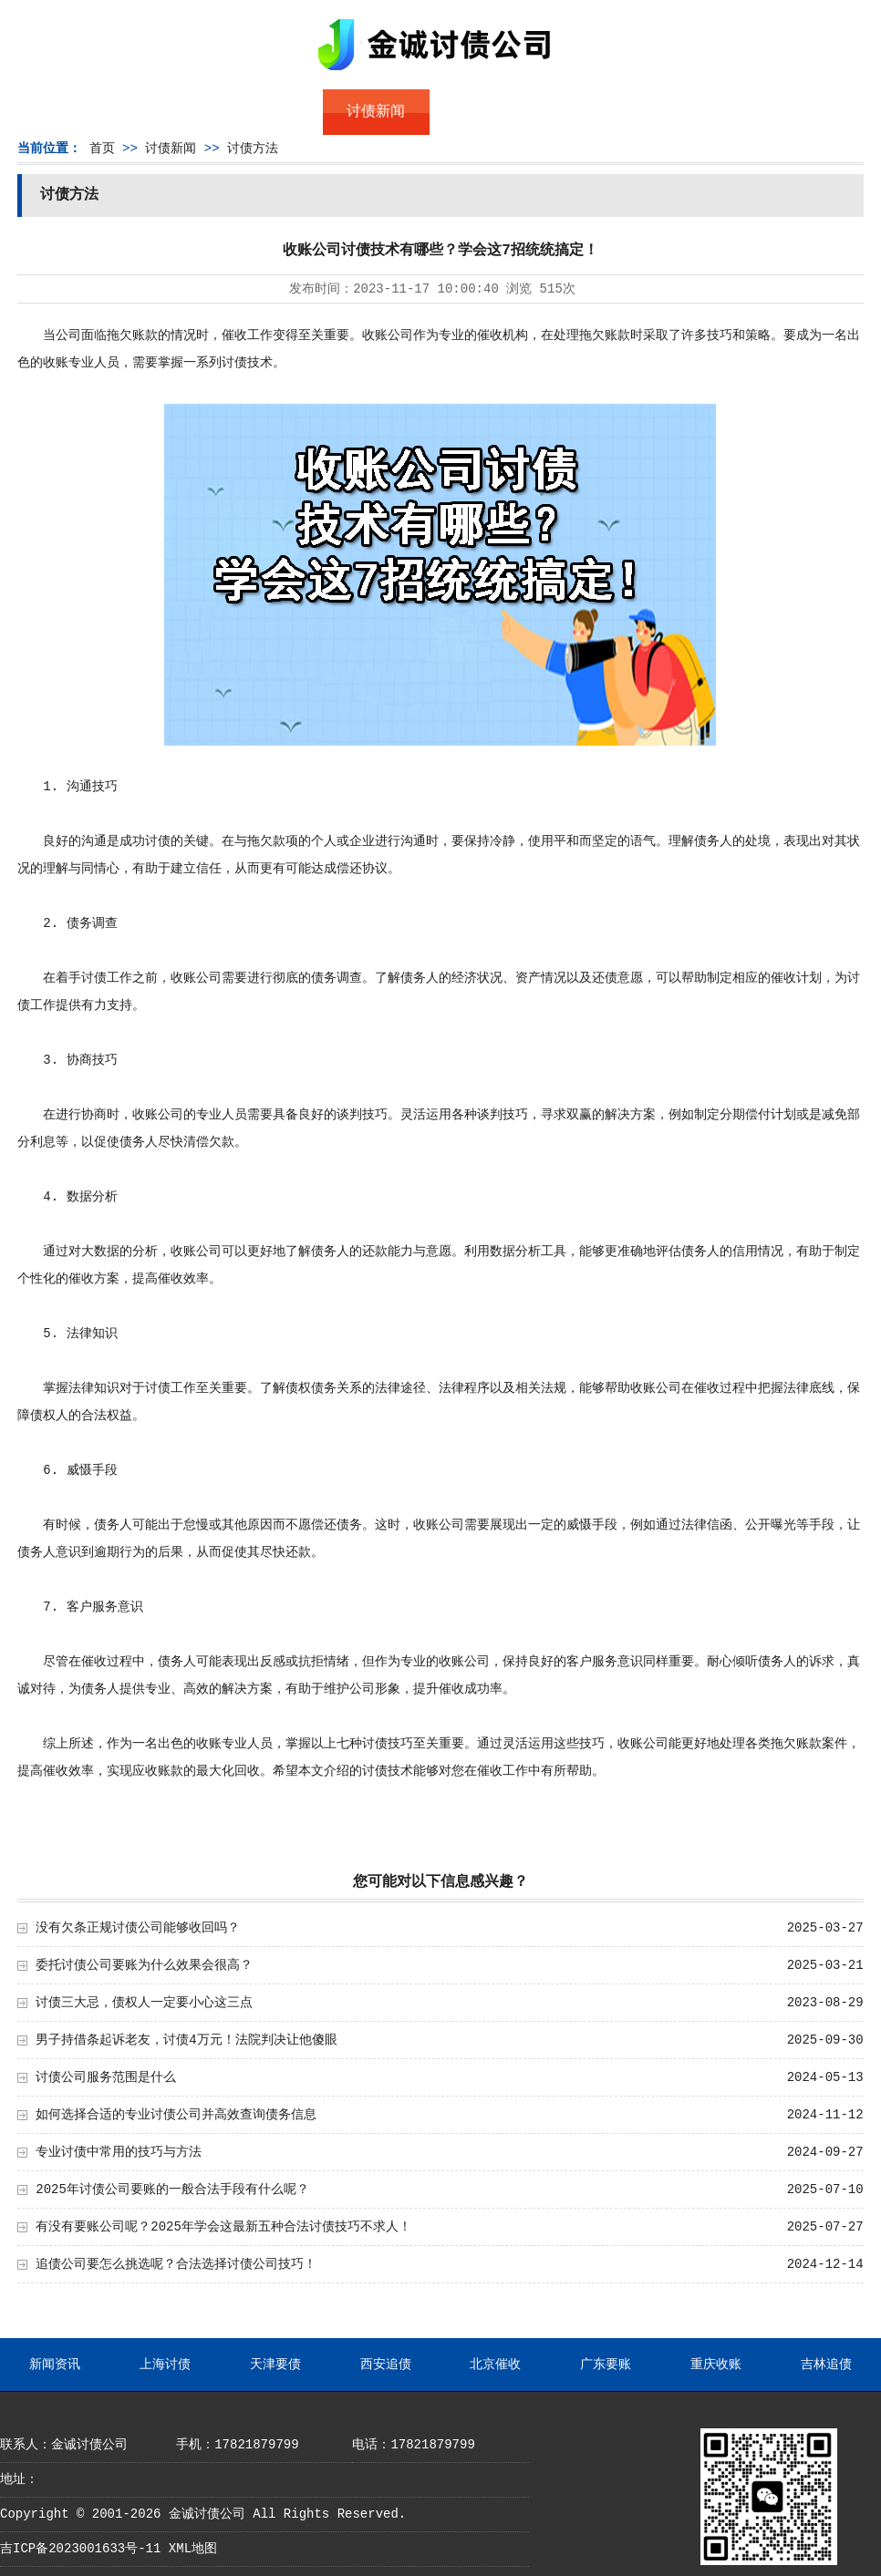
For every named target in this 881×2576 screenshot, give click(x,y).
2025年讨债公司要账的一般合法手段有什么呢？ (172, 2189)
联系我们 (698, 112)
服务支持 (806, 112)
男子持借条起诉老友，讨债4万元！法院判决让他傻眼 (186, 2040)
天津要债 (275, 2364)
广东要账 (605, 2364)
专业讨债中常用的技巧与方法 (119, 2152)
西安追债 (385, 2364)
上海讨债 (165, 2364)
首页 (53, 112)
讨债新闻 (376, 112)
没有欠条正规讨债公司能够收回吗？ (138, 1928)
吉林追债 (826, 2364)
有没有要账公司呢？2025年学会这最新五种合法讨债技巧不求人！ (223, 2227)
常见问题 (483, 112)
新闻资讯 (54, 2364)
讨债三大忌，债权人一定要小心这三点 (144, 2002)
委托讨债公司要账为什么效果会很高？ (144, 1965)
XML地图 (193, 2548)
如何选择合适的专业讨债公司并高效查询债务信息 (176, 2114)
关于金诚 (161, 112)
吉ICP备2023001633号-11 (80, 2548)
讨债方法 (252, 148)
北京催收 (495, 2364)
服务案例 (591, 112)
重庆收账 (715, 2364)
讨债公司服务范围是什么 (106, 2077)
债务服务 (269, 112)
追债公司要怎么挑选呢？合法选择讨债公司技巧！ (176, 2264)
